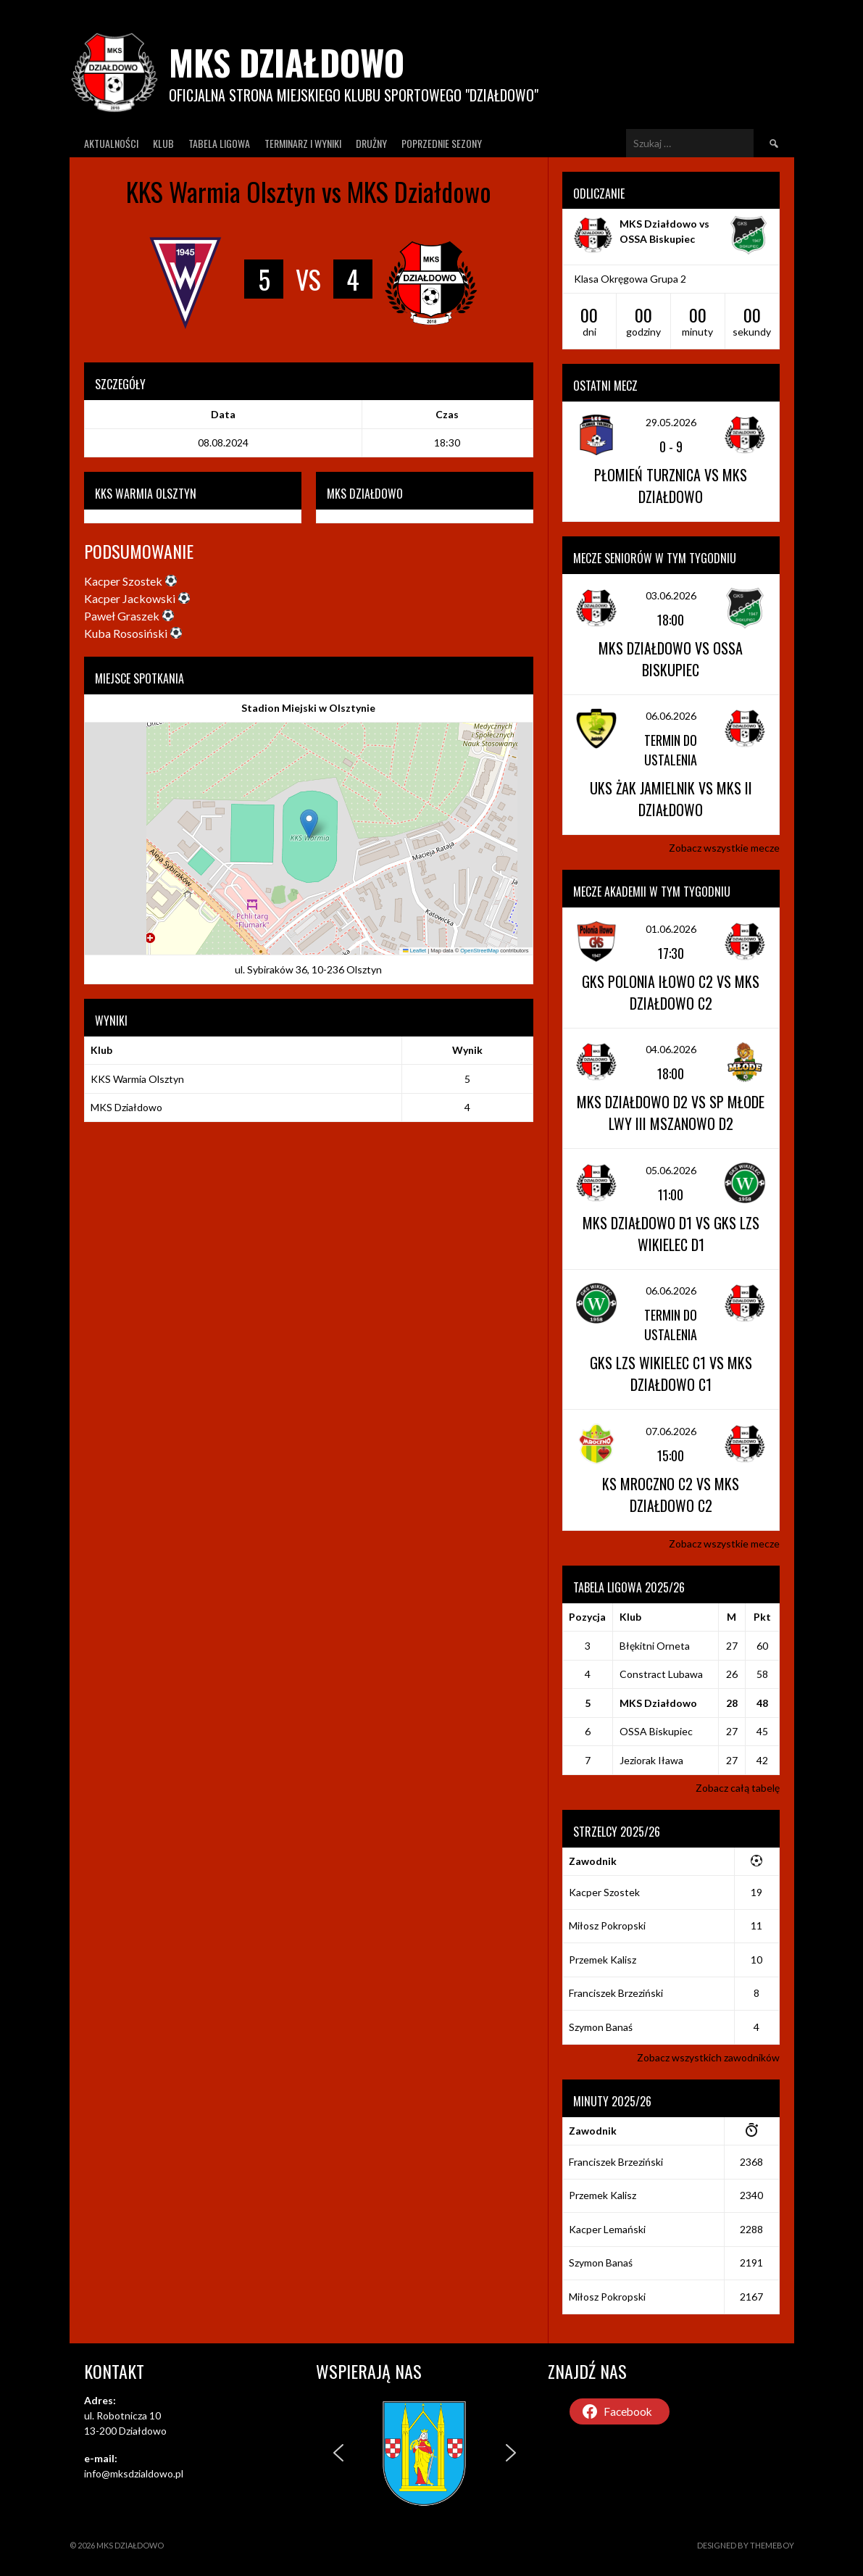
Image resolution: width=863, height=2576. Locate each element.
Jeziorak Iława (651, 1760)
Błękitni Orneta (655, 1646)
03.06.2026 (671, 595)
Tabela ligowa (219, 143)
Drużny (371, 143)
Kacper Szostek (604, 1892)
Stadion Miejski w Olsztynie (308, 708)
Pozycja (587, 1617)
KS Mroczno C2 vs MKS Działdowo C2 (670, 1494)
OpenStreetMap (479, 950)
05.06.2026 (671, 1170)
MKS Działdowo (286, 62)
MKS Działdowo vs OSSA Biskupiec (671, 659)
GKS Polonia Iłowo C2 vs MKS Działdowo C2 (670, 992)
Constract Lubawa (661, 1674)
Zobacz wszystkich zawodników (708, 2057)
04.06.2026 (671, 1049)
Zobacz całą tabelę (738, 1788)
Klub (163, 143)
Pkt (762, 1617)
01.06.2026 (671, 929)
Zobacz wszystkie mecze (724, 848)
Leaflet (414, 950)
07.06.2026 (671, 1431)
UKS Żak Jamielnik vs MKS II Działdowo (671, 798)
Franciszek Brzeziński (616, 1993)
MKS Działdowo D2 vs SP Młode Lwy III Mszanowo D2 (670, 1112)
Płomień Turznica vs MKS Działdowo (670, 485)
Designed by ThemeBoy (745, 2545)
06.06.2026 (671, 716)
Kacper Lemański (607, 2229)
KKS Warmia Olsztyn (137, 1079)
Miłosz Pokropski (607, 1925)
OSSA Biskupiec (656, 1731)
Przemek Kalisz (602, 1959)
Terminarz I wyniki (302, 143)
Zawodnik (593, 1861)
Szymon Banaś (601, 2027)
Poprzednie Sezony (441, 143)
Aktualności (111, 143)
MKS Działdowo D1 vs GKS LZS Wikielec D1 (671, 1233)
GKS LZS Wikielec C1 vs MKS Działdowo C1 (671, 1373)
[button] (309, 824)
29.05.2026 (671, 422)
